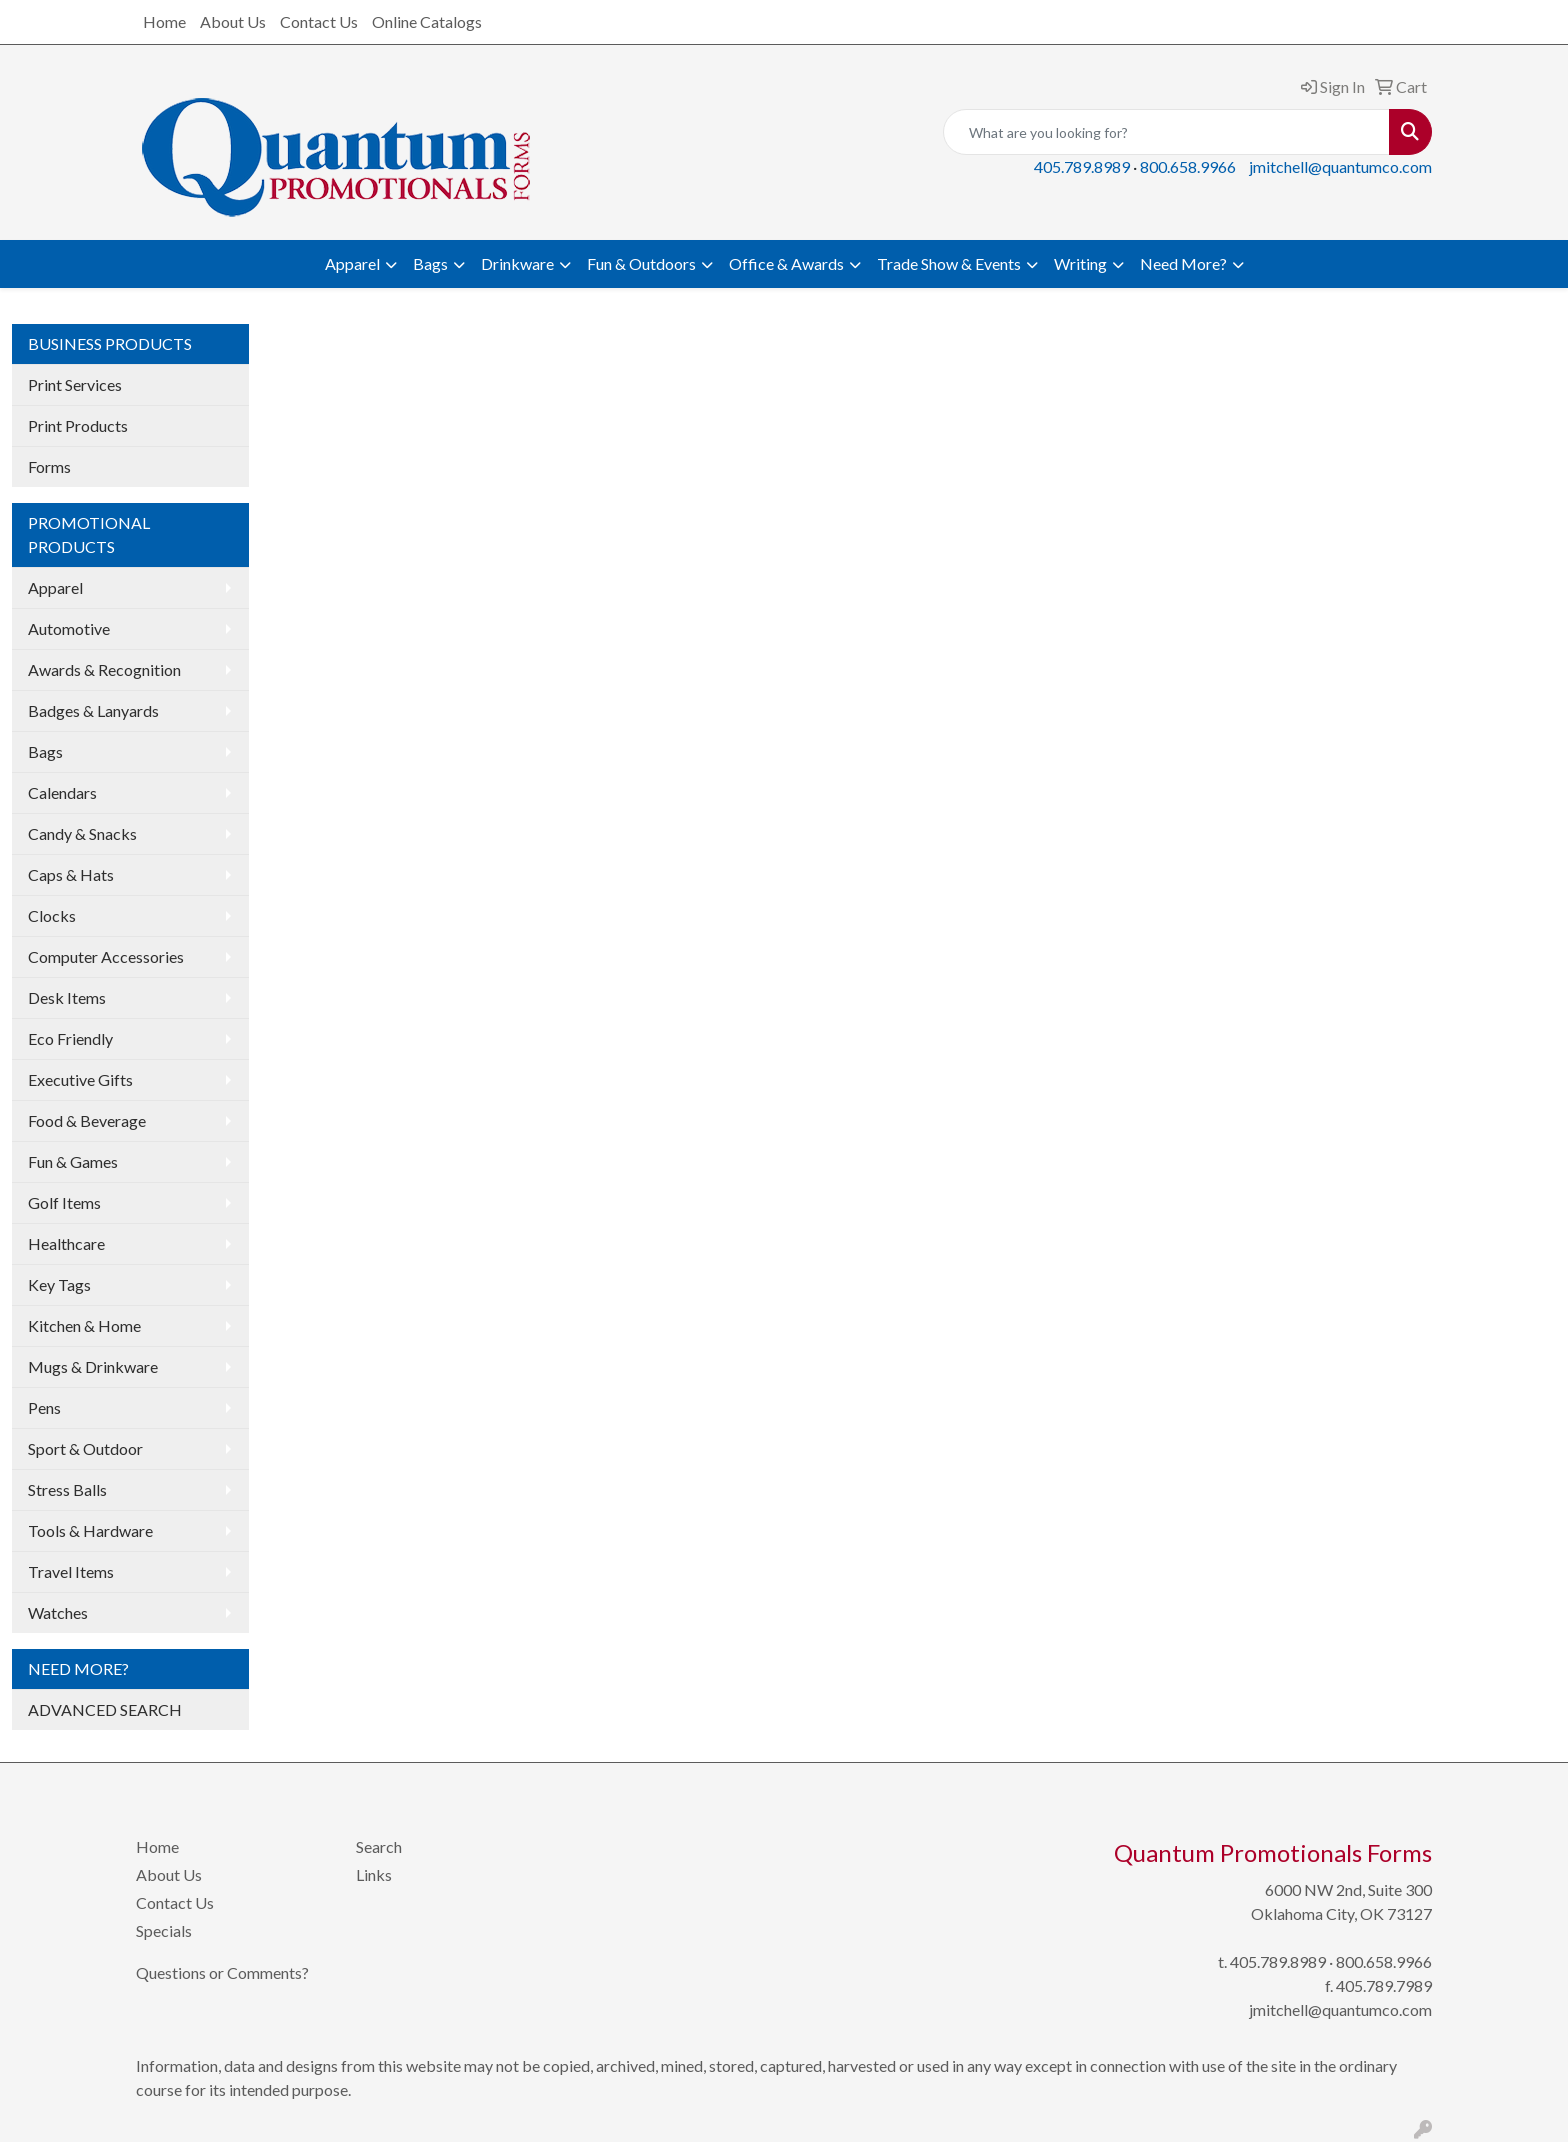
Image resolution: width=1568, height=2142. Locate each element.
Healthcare (66, 1243)
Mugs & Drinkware (93, 1366)
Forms (49, 466)
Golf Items (64, 1202)
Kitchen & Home (84, 1325)
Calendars (62, 792)
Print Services (75, 384)
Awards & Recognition (104, 669)
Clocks (52, 915)
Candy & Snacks (82, 833)
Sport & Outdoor (85, 1448)
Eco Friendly (70, 1038)
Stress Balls (67, 1489)
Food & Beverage (87, 1120)
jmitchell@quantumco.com (1340, 166)
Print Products (78, 425)
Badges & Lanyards (93, 710)
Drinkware (517, 263)
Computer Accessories (106, 956)
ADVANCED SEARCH (105, 1709)
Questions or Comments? (222, 1972)
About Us (233, 21)
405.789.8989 (1082, 166)
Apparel (352, 263)
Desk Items (67, 997)
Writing (1080, 263)
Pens (44, 1407)
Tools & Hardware (90, 1530)
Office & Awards (786, 263)
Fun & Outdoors (641, 263)
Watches (58, 1612)
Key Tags (59, 1284)
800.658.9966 (1188, 166)
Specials (164, 1930)
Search (379, 1846)
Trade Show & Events (949, 263)
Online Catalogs (427, 21)
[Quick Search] (1166, 132)
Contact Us (319, 21)
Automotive (69, 628)
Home (164, 21)
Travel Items (71, 1571)
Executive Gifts (80, 1079)
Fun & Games (73, 1161)
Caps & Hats (71, 874)
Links (374, 1874)
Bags (430, 263)
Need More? (1183, 263)
